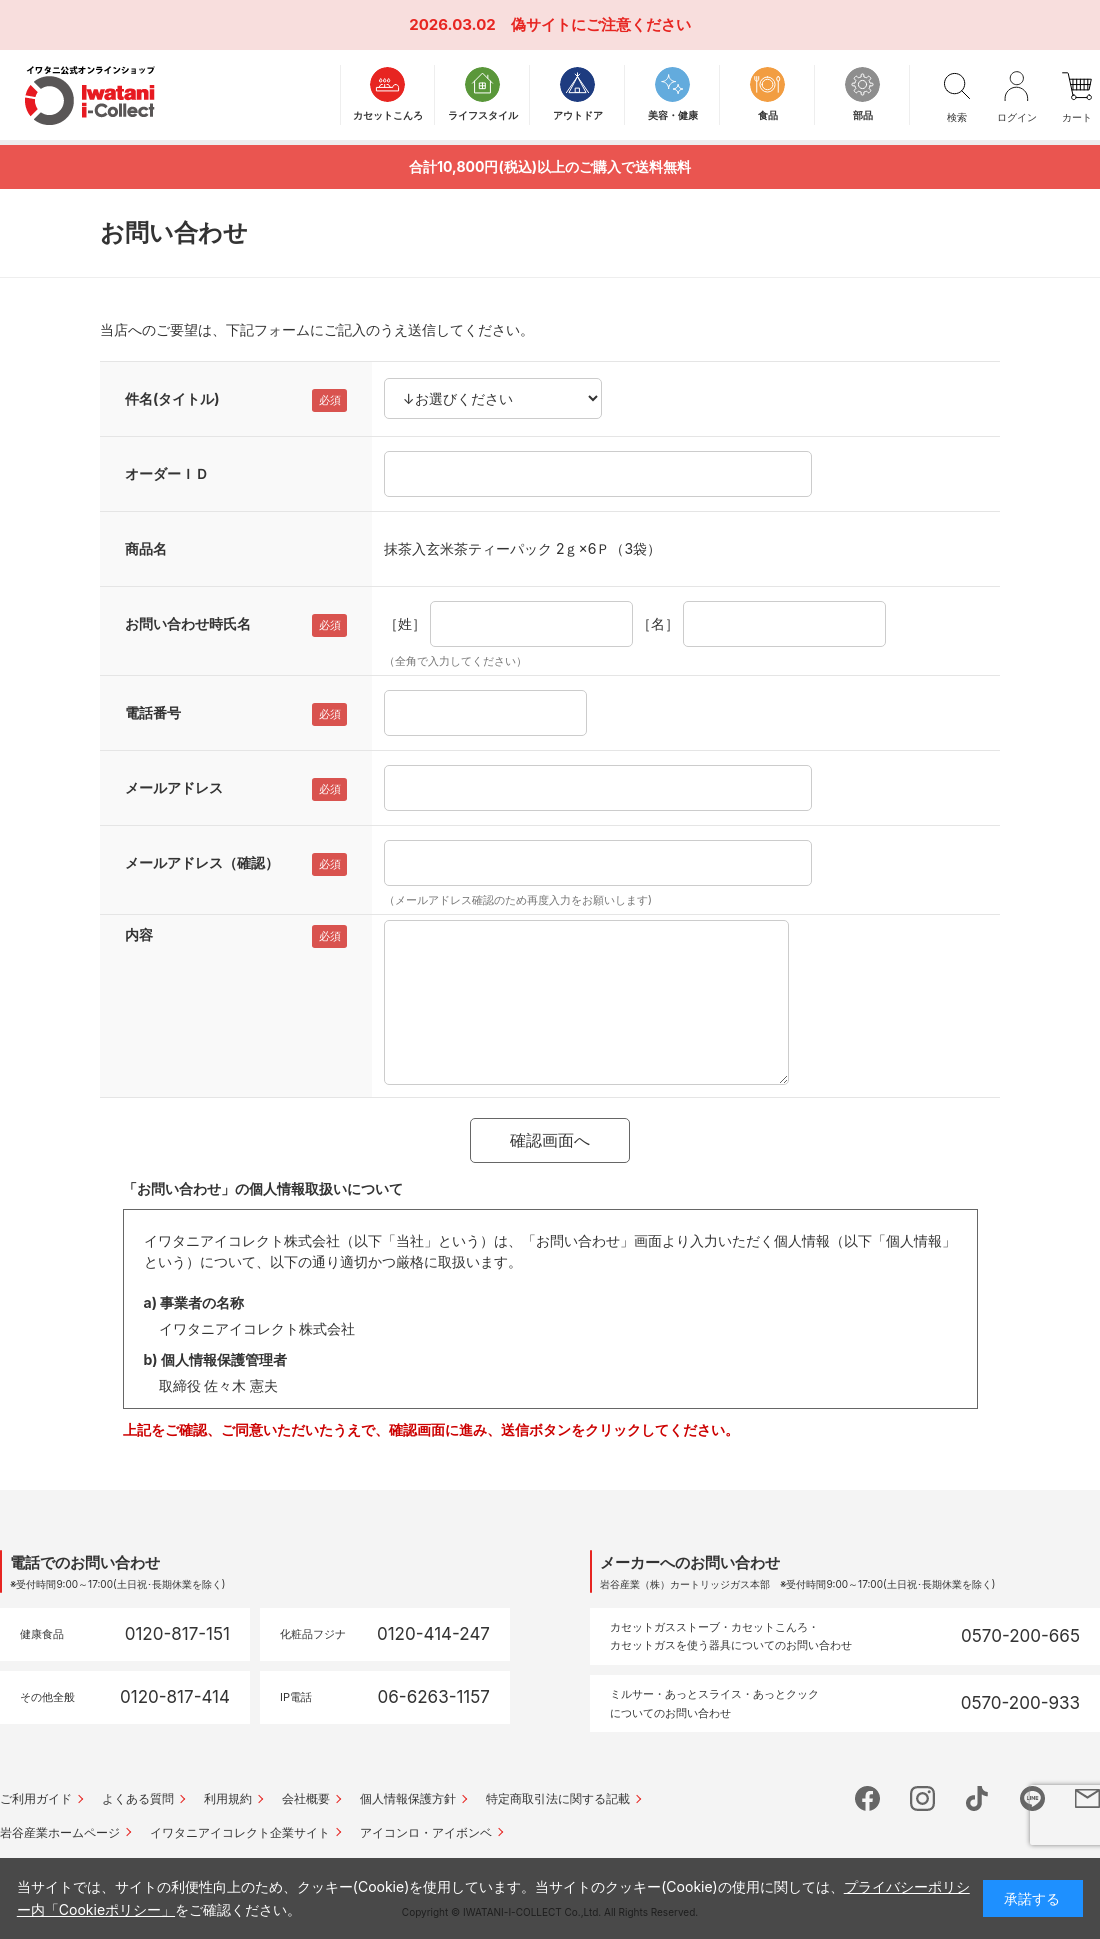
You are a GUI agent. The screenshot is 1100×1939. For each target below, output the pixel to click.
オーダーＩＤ (167, 473)
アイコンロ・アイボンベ (426, 1832)
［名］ (658, 623)
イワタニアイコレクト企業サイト (240, 1832)
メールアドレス (174, 787)
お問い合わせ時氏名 (188, 623)
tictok (977, 1798)
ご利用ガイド (36, 1798)
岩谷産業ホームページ (60, 1832)
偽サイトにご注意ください (601, 24)
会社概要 (306, 1798)
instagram (922, 1798)
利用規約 (228, 1798)
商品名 (146, 548)
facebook (867, 1798)
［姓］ (405, 623)
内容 (139, 934)
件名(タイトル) (172, 398)
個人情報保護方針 (408, 1798)
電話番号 (153, 712)
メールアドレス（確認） (202, 862)
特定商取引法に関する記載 (558, 1798)
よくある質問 (138, 1798)
